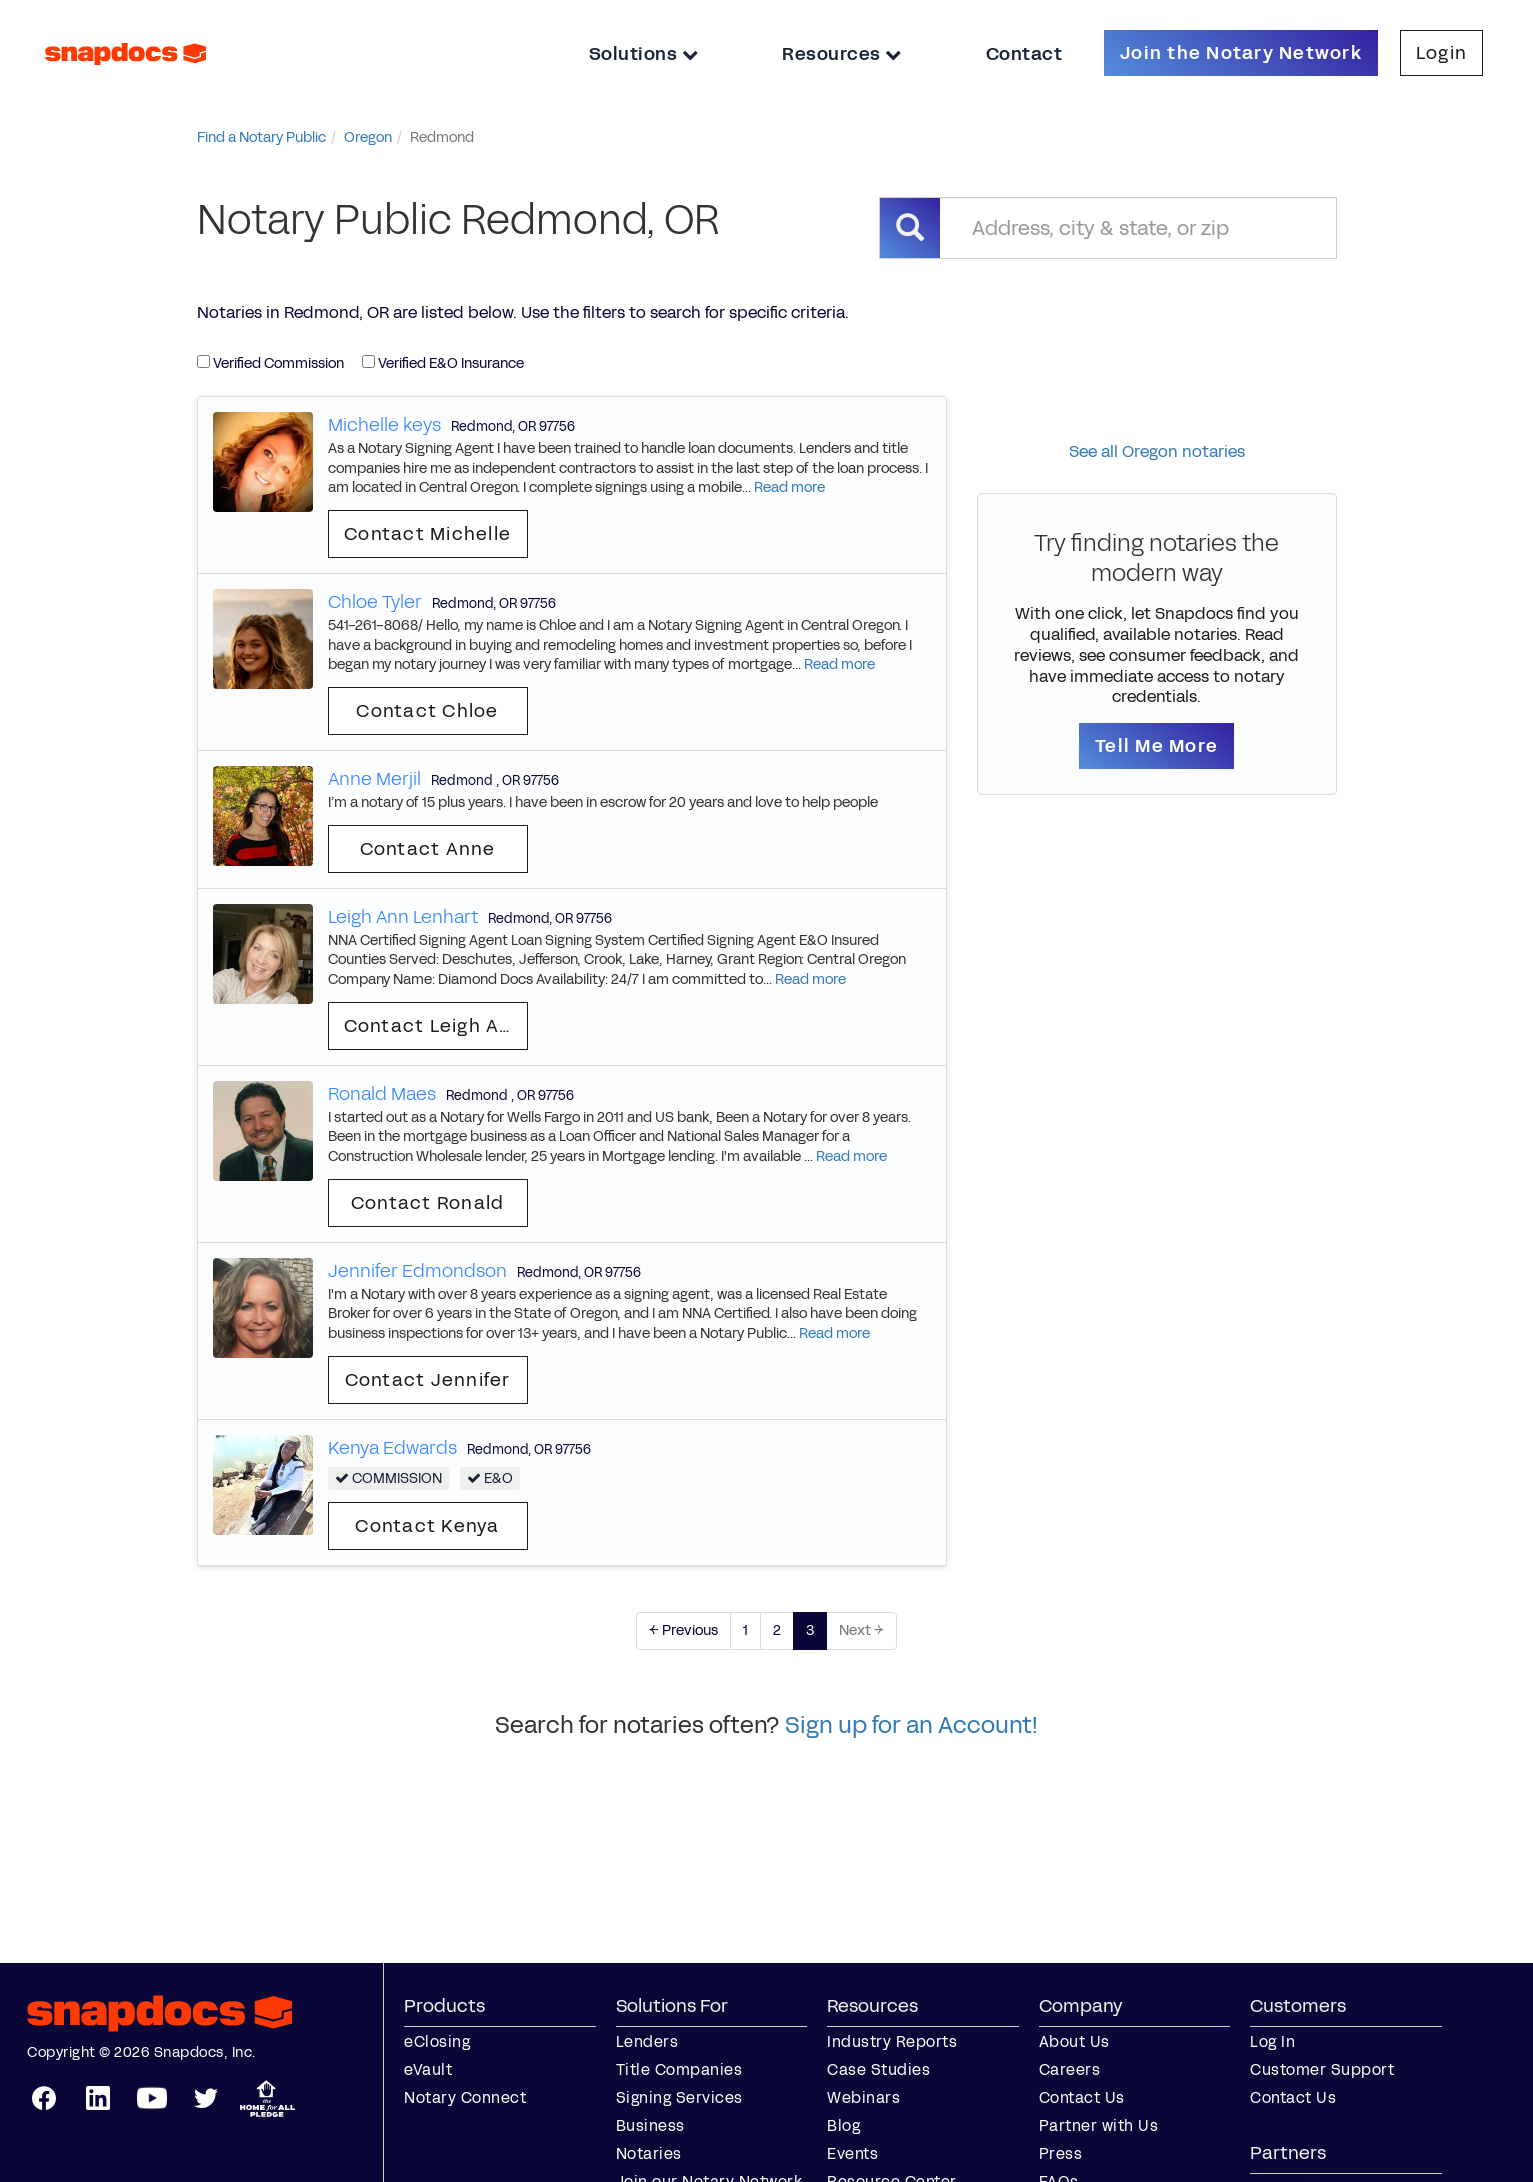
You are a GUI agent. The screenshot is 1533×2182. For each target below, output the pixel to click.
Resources (842, 54)
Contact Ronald (428, 1203)
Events (852, 2153)
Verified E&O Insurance (443, 363)
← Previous (683, 1630)
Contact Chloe (427, 711)
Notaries (649, 2153)
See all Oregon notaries (1157, 451)
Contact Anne (428, 849)
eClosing (437, 2041)
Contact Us (1082, 2097)
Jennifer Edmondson (417, 1271)
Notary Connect (465, 2097)
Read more (789, 487)
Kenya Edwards (392, 1448)
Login (1441, 53)
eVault (428, 2069)
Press (1061, 2153)
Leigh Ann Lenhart (403, 917)
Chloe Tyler (375, 602)
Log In (1272, 2041)
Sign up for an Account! (911, 1725)
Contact (1024, 54)
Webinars (863, 2097)
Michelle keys (384, 425)
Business (650, 2125)
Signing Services (679, 2097)
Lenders (647, 2041)
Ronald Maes (382, 1094)
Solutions (644, 54)
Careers (1070, 2069)
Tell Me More (1156, 746)
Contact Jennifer (428, 1380)
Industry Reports (892, 2041)
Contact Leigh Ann (434, 1026)
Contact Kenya (427, 1526)
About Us (1074, 2041)
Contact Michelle (427, 534)
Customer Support (1322, 2069)
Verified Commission (270, 363)
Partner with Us (1099, 2125)
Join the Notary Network (1241, 53)
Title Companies (679, 2069)
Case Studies (878, 2069)
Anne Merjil (374, 779)
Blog (843, 2125)
